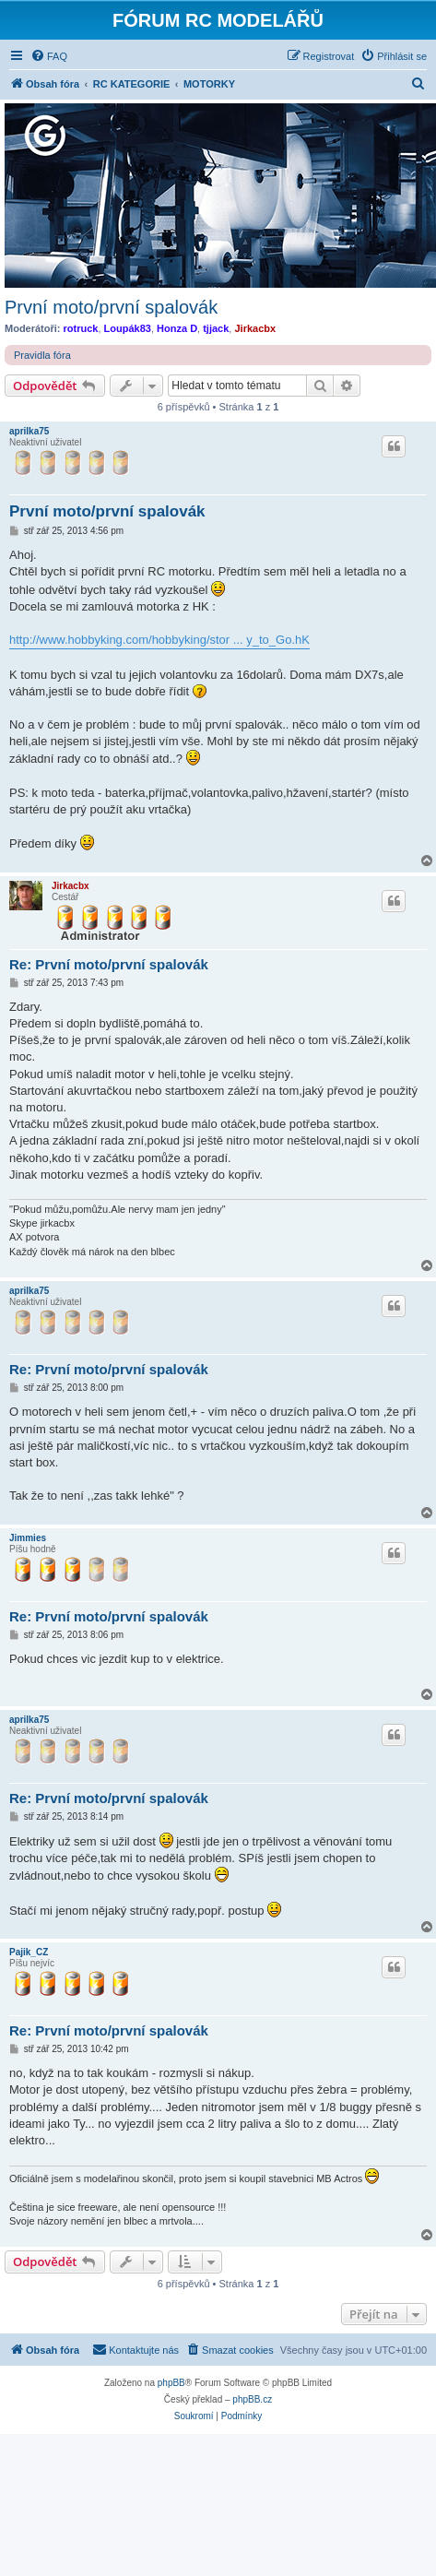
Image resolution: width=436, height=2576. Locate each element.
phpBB (171, 2383)
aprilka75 (29, 431)
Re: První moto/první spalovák (108, 964)
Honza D (177, 328)
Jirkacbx (255, 328)
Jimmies (27, 1538)
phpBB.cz (252, 2399)
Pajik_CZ (28, 1952)
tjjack (216, 328)
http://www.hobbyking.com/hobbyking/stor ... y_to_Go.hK (159, 640)
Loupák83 (127, 328)
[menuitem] (48, 56)
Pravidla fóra (42, 355)
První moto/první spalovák (111, 307)
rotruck (81, 328)
